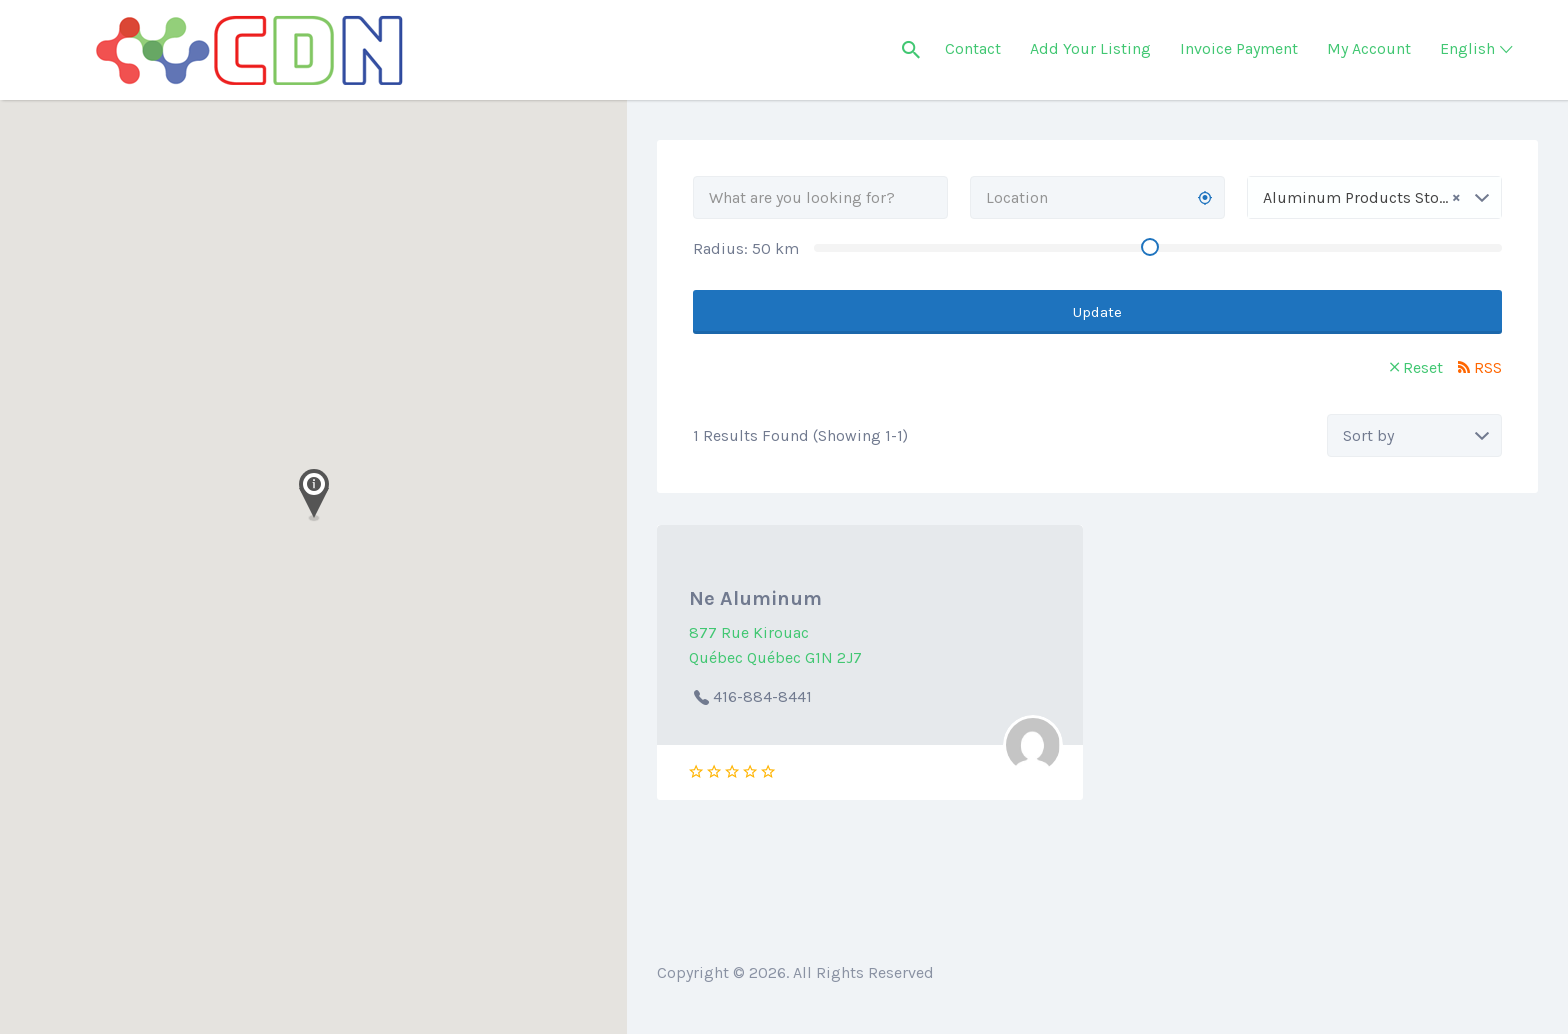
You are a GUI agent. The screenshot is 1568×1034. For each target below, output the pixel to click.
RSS (1488, 367)
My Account (1369, 48)
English (1467, 48)
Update (1097, 312)
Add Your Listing (1090, 48)
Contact (973, 48)
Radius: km (746, 248)
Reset (1423, 367)
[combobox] (1374, 197)
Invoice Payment (1239, 48)
